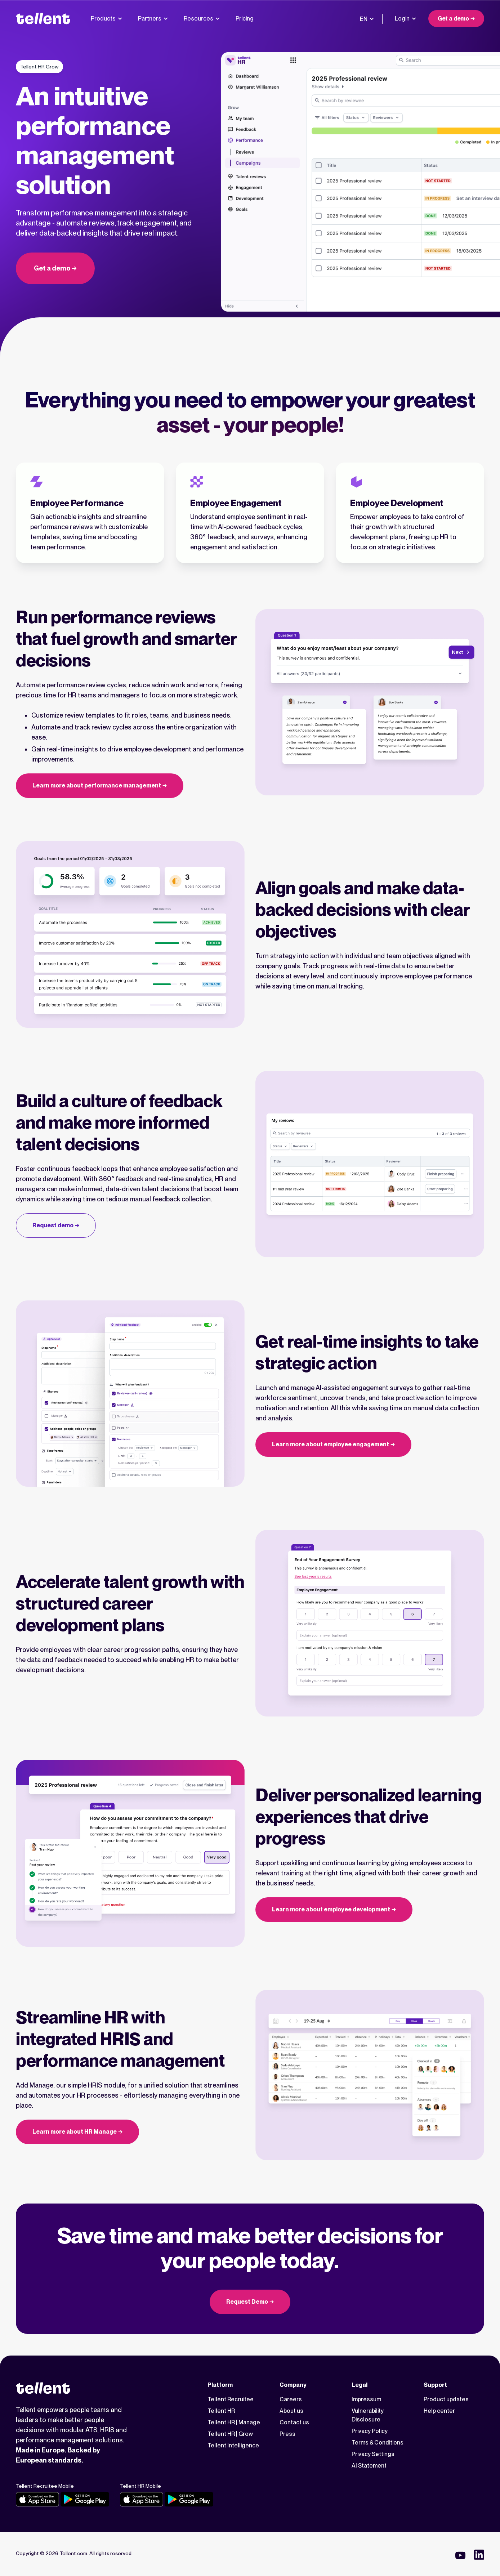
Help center (439, 2410)
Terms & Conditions (377, 2442)
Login (405, 18)
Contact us (294, 2422)
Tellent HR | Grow (230, 2433)
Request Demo (247, 2301)
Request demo (52, 1225)
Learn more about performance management (96, 785)
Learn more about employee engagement (330, 1444)
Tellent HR (221, 2410)
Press (287, 2433)
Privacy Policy (370, 2431)
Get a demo (453, 18)
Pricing (245, 18)
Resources (202, 18)
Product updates (446, 2399)
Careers (291, 2399)
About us (291, 2410)
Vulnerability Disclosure (368, 2415)
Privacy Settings (373, 2454)
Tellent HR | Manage (233, 2422)
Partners (153, 18)
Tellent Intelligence (233, 2445)
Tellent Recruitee (230, 2399)
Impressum (366, 2399)
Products (106, 18)
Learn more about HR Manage (74, 2131)
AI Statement (369, 2465)
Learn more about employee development (331, 1909)
